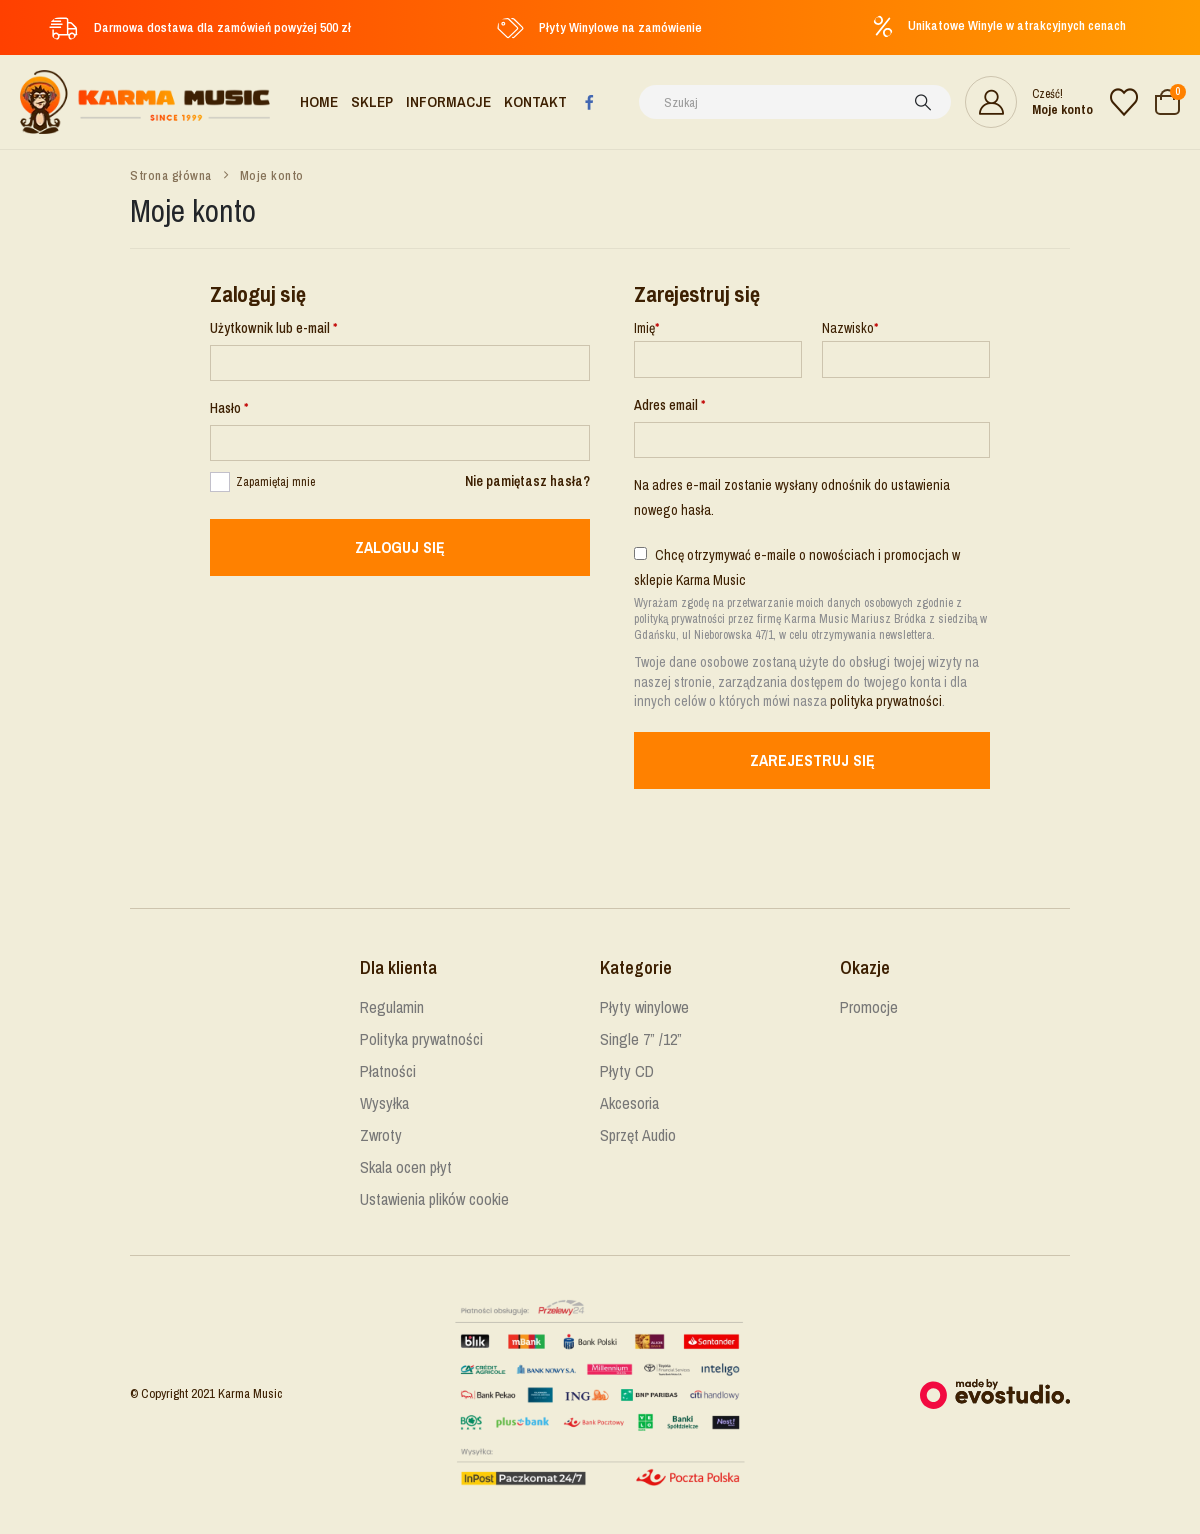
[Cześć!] (1029, 102)
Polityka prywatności (421, 1040)
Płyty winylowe (644, 1008)
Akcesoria (629, 1104)
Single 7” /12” (641, 1040)
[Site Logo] (145, 102)
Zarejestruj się (812, 761)
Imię (646, 328)
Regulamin (392, 1008)
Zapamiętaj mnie (275, 482)
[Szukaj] (923, 102)
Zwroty (381, 1136)
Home (319, 101)
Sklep (372, 101)
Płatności (388, 1072)
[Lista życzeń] (1124, 102)
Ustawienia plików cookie (434, 1200)
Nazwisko (850, 328)
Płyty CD (627, 1072)
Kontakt (535, 101)
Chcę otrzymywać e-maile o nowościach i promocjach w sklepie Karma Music (797, 567)
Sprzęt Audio (638, 1136)
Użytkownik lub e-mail (304, 326)
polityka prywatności (886, 701)
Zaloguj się (400, 548)
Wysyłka (384, 1104)
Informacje (448, 101)
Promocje (869, 1008)
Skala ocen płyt (406, 1168)
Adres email (700, 403)
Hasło (259, 406)
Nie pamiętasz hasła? (527, 481)
